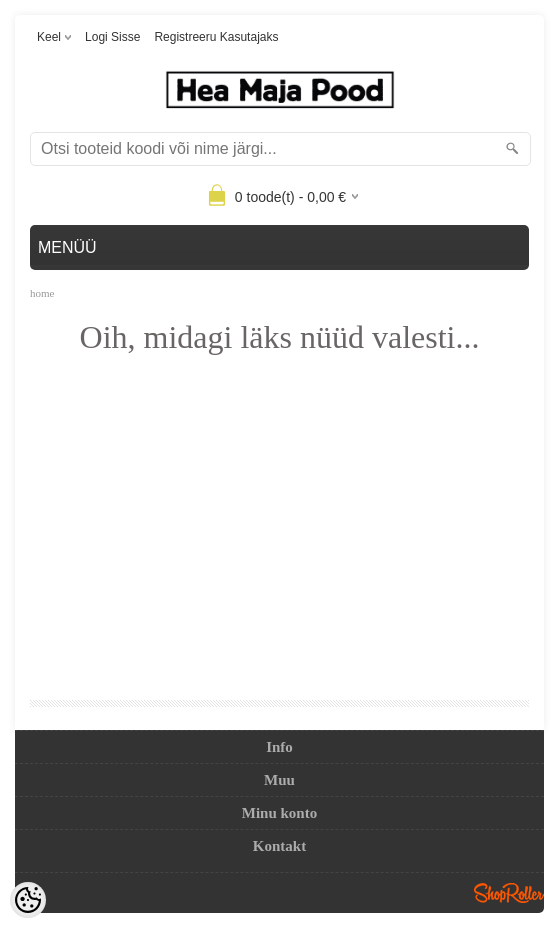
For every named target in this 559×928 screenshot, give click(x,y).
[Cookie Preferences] (28, 900)
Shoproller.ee (509, 893)
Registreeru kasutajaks (216, 37)
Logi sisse (112, 37)
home (42, 293)
